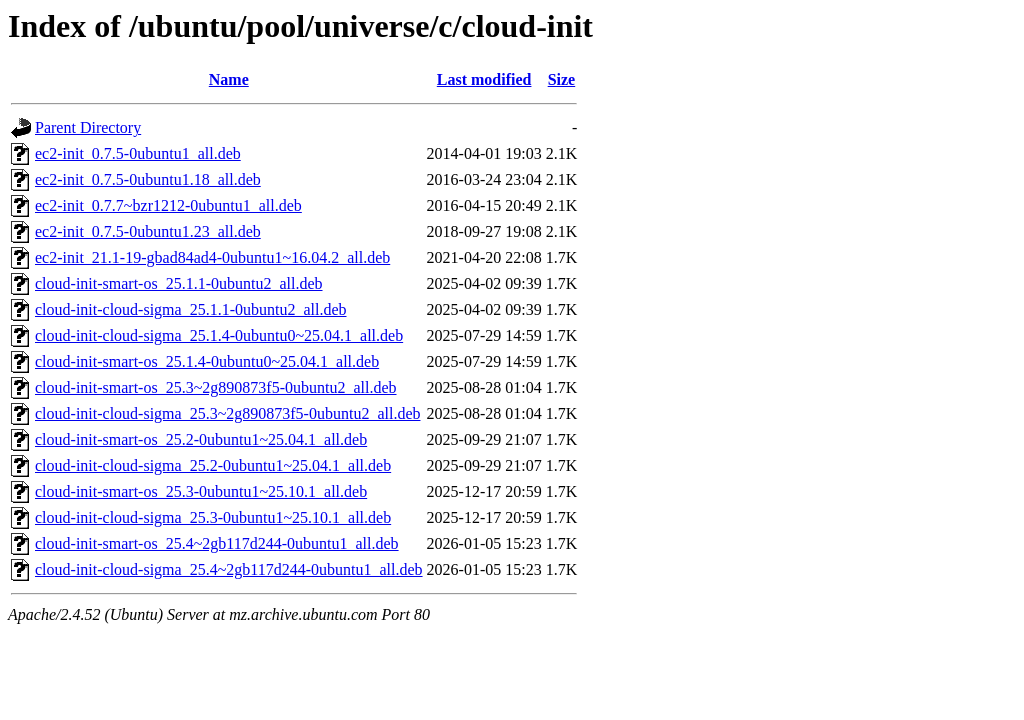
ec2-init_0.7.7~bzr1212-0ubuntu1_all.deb (168, 205)
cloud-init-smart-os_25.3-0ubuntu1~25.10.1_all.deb (201, 491)
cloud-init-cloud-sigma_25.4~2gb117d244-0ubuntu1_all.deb (229, 569)
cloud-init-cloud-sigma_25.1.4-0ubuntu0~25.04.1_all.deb (219, 335)
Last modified (484, 79)
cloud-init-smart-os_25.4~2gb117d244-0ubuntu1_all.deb (217, 543)
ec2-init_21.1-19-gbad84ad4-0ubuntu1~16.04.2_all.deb (212, 257)
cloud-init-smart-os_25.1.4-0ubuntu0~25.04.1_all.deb (207, 361)
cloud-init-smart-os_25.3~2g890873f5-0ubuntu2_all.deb (216, 387)
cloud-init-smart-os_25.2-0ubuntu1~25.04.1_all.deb (201, 439)
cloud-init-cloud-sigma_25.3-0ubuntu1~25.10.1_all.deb (213, 517)
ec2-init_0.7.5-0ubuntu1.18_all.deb (148, 179)
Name (229, 79)
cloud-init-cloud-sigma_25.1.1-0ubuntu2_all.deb (191, 309)
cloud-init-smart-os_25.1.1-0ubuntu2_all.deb (179, 283)
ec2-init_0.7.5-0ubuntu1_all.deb (138, 153)
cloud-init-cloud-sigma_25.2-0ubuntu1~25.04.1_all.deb (213, 465)
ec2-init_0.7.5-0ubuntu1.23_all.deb (148, 231)
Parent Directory (88, 127)
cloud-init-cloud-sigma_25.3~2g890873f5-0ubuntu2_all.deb (227, 413)
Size (562, 79)
